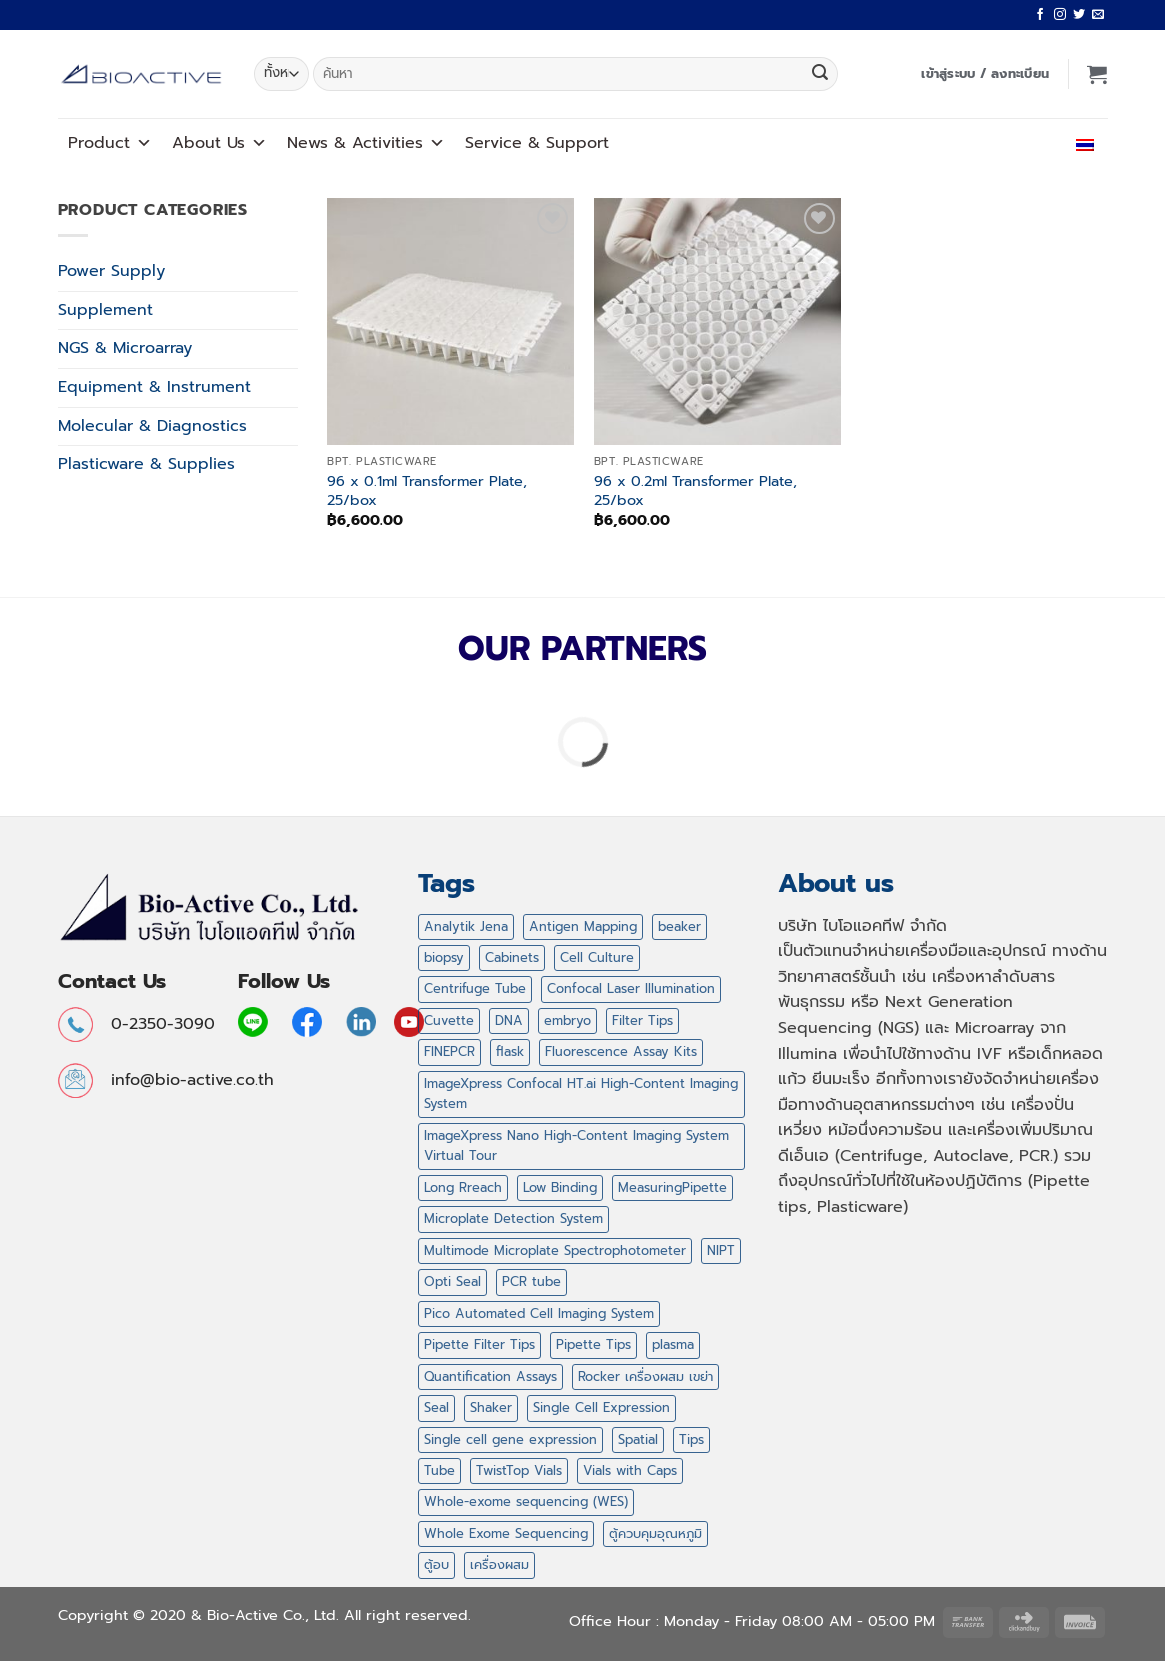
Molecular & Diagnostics (152, 426)
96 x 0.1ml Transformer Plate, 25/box (427, 490)
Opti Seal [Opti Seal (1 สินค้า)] (452, 1281)
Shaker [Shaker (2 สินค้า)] (491, 1407)
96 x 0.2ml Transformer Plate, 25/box (695, 490)
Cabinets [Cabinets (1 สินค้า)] (512, 957)
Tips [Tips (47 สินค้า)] (691, 1439)
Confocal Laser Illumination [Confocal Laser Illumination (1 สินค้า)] (631, 988)
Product (110, 143)
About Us (219, 143)
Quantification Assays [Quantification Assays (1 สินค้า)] (490, 1376)
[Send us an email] (1098, 15)
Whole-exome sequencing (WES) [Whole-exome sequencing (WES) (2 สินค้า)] (526, 1501)
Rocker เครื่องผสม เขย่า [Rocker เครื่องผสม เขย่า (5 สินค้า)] (645, 1376)
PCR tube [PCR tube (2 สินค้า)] (531, 1281)
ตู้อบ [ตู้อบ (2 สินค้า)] (436, 1564)
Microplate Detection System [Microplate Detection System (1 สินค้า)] (513, 1218)
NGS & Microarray (125, 348)
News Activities (366, 143)
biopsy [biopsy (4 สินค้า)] (444, 957)
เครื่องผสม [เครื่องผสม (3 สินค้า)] (499, 1564)
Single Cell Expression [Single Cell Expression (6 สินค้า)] (601, 1407)
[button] (985, 74)
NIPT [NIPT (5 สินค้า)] (721, 1250)
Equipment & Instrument (154, 387)
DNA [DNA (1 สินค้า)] (509, 1020)
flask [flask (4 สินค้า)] (510, 1051)
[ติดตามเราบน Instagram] (1060, 15)
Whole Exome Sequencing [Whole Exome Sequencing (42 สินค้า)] (506, 1533)
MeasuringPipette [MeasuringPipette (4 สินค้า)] (672, 1187)
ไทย (1080, 143)
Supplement (105, 310)
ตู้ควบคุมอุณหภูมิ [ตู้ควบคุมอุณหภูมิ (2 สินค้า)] (655, 1533)
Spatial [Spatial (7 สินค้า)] (638, 1439)
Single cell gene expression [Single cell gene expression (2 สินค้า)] (510, 1439)
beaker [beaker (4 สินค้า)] (679, 926)
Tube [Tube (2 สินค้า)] (439, 1470)
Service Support (537, 143)
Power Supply (111, 271)
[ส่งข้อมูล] (820, 74)
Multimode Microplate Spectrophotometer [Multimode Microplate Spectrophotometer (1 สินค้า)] (555, 1250)
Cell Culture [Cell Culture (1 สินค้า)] (597, 957)
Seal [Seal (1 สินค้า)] (436, 1407)
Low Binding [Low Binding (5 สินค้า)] (560, 1187)
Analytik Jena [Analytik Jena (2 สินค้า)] (466, 926)
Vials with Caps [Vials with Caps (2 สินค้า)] (630, 1470)
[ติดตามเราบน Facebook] (1040, 15)
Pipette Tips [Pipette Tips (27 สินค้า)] (593, 1344)
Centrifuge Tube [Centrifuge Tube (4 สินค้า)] (475, 988)
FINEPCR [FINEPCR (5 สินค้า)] (449, 1051)
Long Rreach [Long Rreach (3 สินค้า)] (463, 1187)
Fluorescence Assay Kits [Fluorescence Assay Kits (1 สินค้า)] (621, 1051)
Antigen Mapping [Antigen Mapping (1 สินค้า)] (583, 926)
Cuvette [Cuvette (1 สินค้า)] (449, 1020)
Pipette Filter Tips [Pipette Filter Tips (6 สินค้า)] (479, 1344)
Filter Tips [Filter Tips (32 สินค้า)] (642, 1020)
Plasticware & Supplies (146, 464)
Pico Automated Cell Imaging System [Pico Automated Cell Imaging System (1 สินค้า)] (539, 1313)
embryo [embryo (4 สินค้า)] (567, 1020)
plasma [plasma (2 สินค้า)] (673, 1344)
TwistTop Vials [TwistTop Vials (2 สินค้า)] (519, 1470)
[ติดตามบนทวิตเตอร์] (1079, 15)
